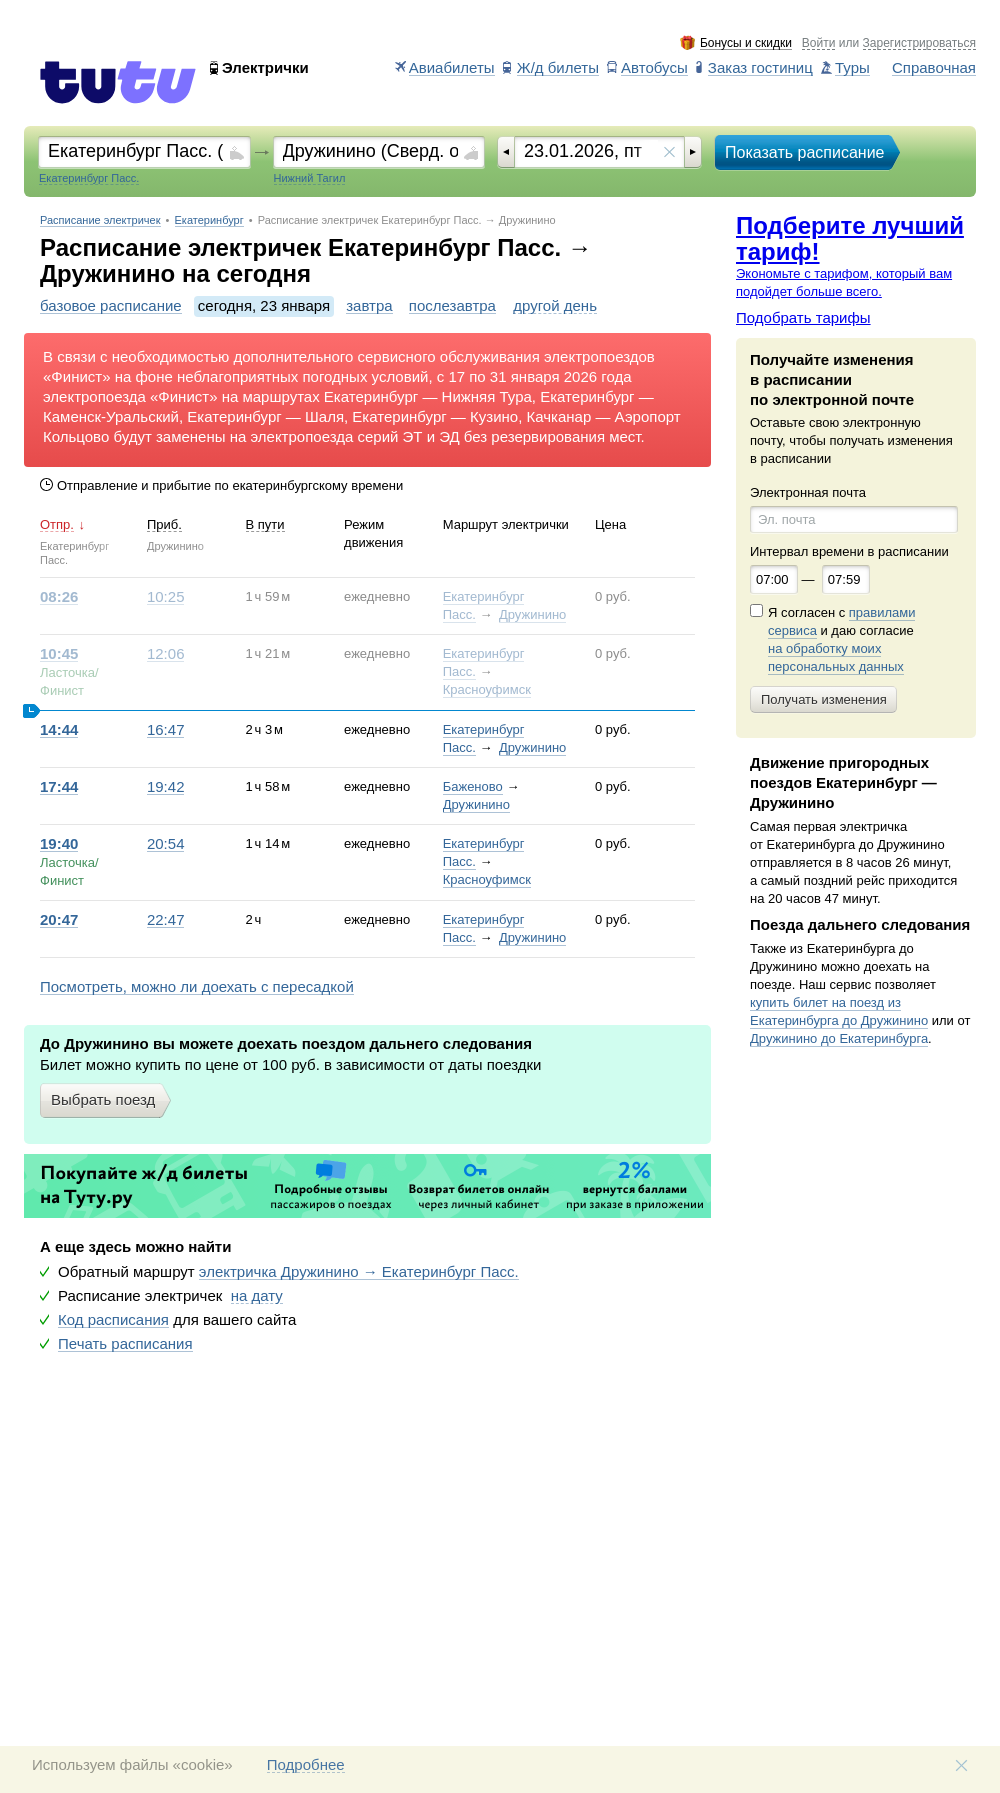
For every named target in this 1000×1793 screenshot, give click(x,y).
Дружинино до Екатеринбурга (839, 1038)
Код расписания (113, 1320)
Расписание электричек (100, 220)
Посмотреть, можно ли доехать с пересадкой (197, 987)
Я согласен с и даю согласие (841, 640)
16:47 (166, 730)
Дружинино (532, 614)
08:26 (59, 597)
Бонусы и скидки (746, 43)
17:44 (59, 787)
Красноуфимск (487, 689)
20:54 (166, 844)
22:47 (166, 920)
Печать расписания (125, 1344)
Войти (819, 43)
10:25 (166, 597)
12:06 (166, 654)
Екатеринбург (209, 220)
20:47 (59, 920)
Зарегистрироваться (919, 43)
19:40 (59, 844)
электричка (359, 1272)
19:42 (166, 787)
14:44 (59, 730)
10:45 (59, 654)
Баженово (473, 786)
